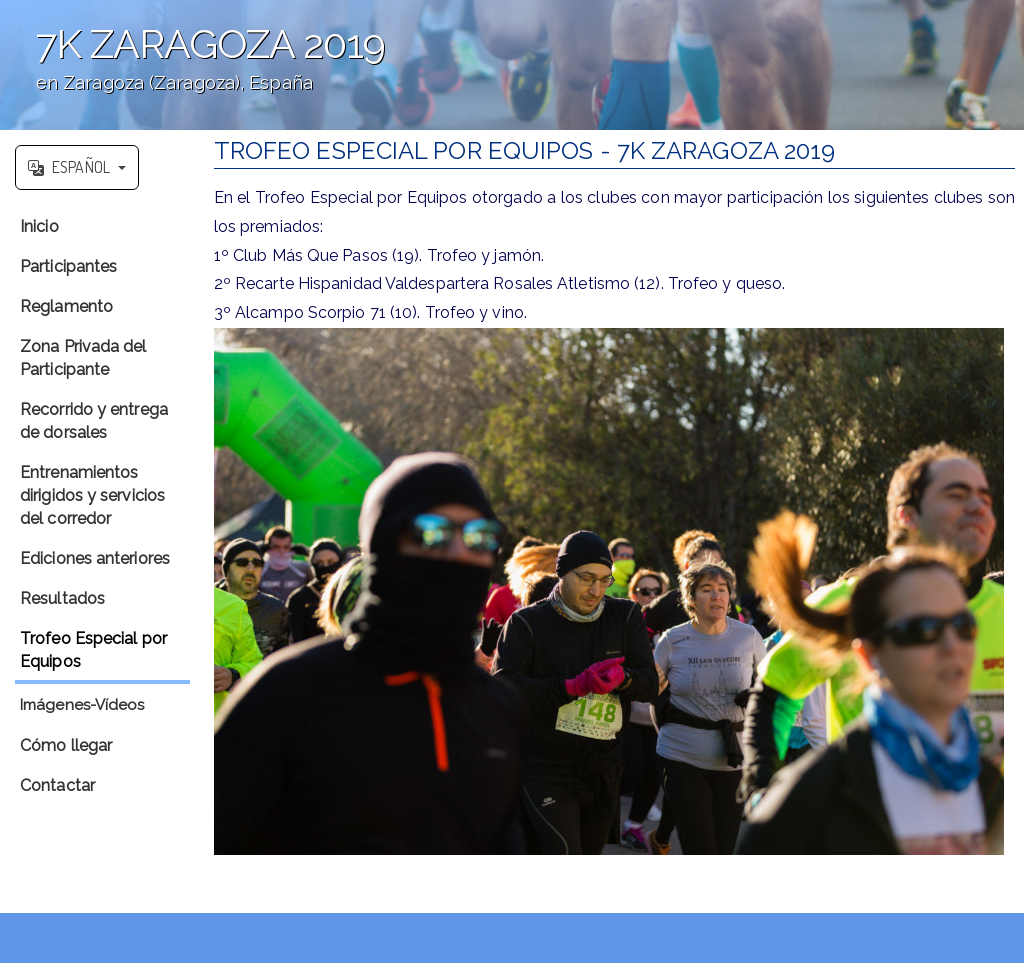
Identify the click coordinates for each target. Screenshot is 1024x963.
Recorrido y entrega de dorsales (94, 421)
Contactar (57, 785)
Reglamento (66, 306)
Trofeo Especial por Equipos (93, 650)
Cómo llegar (66, 745)
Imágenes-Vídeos (82, 705)
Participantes (68, 266)
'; (512, 65)
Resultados (62, 598)
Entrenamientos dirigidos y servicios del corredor (92, 495)
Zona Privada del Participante (83, 358)
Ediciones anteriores (95, 558)
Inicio (39, 226)
